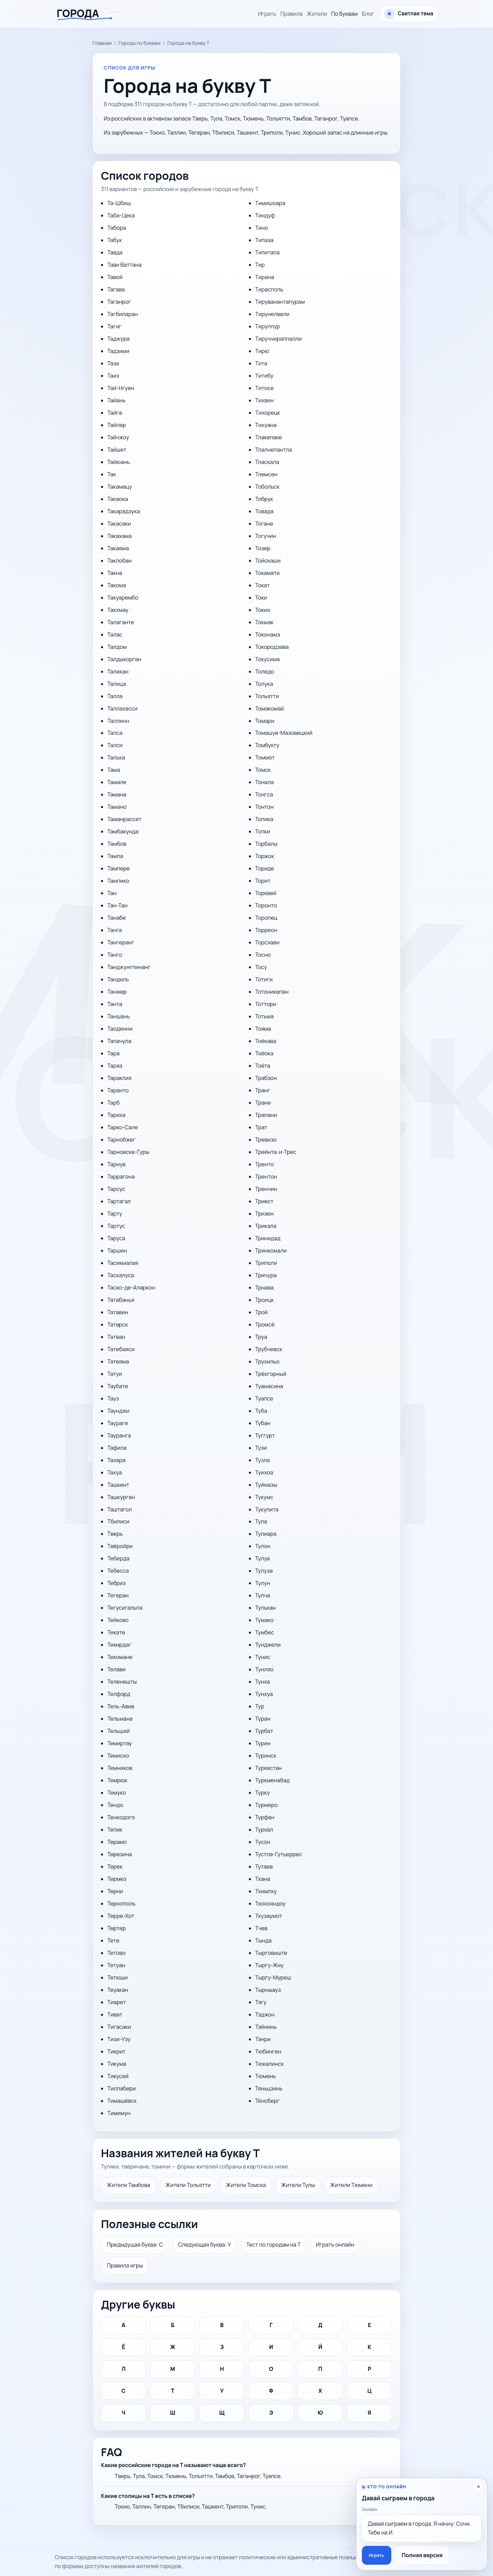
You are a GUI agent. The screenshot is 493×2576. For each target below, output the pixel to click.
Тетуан (116, 1965)
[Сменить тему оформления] (408, 13)
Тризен (264, 1213)
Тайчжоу (118, 437)
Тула (261, 1521)
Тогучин (265, 536)
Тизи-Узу (118, 2039)
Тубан (262, 1423)
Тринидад (267, 1238)
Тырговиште (271, 1953)
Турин (262, 1743)
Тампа (115, 856)
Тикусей (117, 2076)
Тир (260, 264)
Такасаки (119, 523)
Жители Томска (246, 2185)
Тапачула (119, 1041)
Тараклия (119, 1078)
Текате (116, 1632)
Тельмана (119, 1718)
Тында (263, 1940)
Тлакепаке (268, 437)
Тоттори (265, 1004)
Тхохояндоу (270, 1903)
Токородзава (272, 647)
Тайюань (118, 462)
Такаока (117, 499)
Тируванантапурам (280, 301)
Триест (264, 1201)
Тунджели (267, 1644)
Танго (114, 954)
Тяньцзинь (268, 2088)
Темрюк (117, 1780)
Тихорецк (267, 412)
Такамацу (119, 486)
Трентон (266, 1176)
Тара (113, 1053)
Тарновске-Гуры (128, 1152)
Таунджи (118, 1411)
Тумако (264, 1620)
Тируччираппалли (278, 338)
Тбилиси (118, 1521)
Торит (262, 880)
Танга (114, 930)
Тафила (116, 1448)
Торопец (266, 917)
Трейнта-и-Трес (275, 1152)
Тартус (116, 1226)
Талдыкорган (124, 659)
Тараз (114, 1065)
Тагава (116, 289)
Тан (111, 893)
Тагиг (114, 326)
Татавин (117, 1312)
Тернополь (121, 1903)
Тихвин (264, 400)
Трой (261, 1312)
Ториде (264, 868)
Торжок (264, 856)
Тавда (114, 252)
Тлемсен (266, 474)
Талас (114, 634)
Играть (267, 13)
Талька (116, 757)
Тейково (117, 1620)
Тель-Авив (120, 1706)
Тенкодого (121, 1817)
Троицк (264, 1300)
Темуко (116, 1792)
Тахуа (114, 1472)
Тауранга (119, 1435)
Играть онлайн (335, 2244)
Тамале (116, 782)
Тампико (118, 880)
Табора (116, 227)
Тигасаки (119, 2027)
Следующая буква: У (204, 2244)
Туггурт (265, 1435)
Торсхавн (267, 942)
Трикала (265, 1226)
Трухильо (267, 1361)
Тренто (264, 1164)
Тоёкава (265, 1041)
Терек (115, 1866)
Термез (116, 1879)
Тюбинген (268, 2051)
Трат (261, 1127)
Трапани (266, 1115)
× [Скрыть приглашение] (478, 2486)
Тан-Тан (117, 905)
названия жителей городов (146, 2566)
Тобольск (267, 486)
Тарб (113, 1102)
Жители (317, 13)
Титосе (264, 388)
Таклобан (119, 560)
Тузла (262, 1460)
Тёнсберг (267, 2100)
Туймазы (266, 1484)
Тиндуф (265, 215)
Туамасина (269, 1386)
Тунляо (264, 1669)
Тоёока (264, 1053)
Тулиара (265, 1533)
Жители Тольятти (188, 2185)
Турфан (264, 1817)
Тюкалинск (269, 2064)
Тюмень (265, 2076)
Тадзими (118, 351)
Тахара (116, 1460)
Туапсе (264, 1398)
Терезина (119, 1854)
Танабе (116, 917)
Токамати (267, 573)
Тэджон (264, 2014)
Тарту (114, 1213)
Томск (263, 770)
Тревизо (266, 1139)
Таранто (118, 1090)
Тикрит (116, 2051)
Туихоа (264, 1472)
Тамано (116, 807)
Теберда (118, 1558)
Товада (264, 511)
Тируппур (267, 326)
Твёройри (119, 1546)
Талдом (117, 647)
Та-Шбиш (119, 203)
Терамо (117, 1842)
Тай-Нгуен (120, 388)
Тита (261, 363)
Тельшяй (118, 1731)
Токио (262, 610)
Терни (115, 1891)
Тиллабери (121, 2088)
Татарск (117, 1324)
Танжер (116, 991)
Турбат (264, 1731)
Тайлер (116, 425)
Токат (262, 585)
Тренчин (266, 1189)
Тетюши (117, 1977)
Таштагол (119, 1509)
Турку (262, 1792)
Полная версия (422, 2555)
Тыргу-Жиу (269, 1965)
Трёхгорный (270, 1374)
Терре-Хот (120, 1916)
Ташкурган (121, 1497)
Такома (116, 585)
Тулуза (264, 1570)
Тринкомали (271, 1250)
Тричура (266, 1275)
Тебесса (118, 1570)
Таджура (118, 338)
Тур (259, 1706)
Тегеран (117, 1595)
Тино (261, 227)
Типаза (264, 240)
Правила (291, 13)
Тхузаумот (268, 1916)
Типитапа (267, 252)
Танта (114, 1004)
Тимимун (118, 2113)
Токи (261, 597)
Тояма (263, 1028)
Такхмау (117, 610)
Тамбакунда (122, 831)
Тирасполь (269, 289)
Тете (113, 1940)
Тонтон (264, 807)
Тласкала (267, 462)
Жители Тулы (298, 2185)
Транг (262, 1090)
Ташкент (118, 1484)
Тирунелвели (272, 314)
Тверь (115, 1533)
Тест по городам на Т (273, 2244)
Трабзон (266, 1078)
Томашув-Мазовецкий (283, 733)
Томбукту (267, 745)
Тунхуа (264, 1694)
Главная (102, 42)
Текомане (119, 1657)
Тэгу (260, 2002)
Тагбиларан (122, 314)
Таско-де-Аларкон (131, 1287)
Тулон (262, 1546)
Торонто (266, 905)
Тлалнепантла (273, 449)
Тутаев (264, 1866)
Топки (262, 831)
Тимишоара (270, 203)
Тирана (264, 277)
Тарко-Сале (122, 1127)
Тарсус (116, 1189)
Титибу (264, 375)
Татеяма (118, 1361)
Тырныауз (268, 1990)
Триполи (266, 1263)
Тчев (261, 1928)
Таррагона (121, 1176)
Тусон (262, 1842)
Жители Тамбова (128, 2185)
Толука (264, 684)
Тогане (264, 523)
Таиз (113, 375)
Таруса (116, 1238)
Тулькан (265, 1607)
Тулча (262, 1595)
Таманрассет (124, 819)
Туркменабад (272, 1780)
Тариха (116, 1115)
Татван (116, 1337)
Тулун (262, 1583)
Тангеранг (120, 942)
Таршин (117, 1250)
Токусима (267, 659)
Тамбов (116, 843)
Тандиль (118, 979)
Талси (114, 745)
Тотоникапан (272, 991)
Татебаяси (121, 1349)
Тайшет (116, 449)
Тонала (264, 782)
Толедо (264, 671)
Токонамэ (267, 634)
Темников (119, 1768)
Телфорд (118, 1694)
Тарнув (116, 1164)
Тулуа (262, 1558)
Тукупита (266, 1509)
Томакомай (269, 708)
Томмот (265, 757)
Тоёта (262, 1065)
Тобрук (264, 499)
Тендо (115, 1805)
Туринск (265, 1755)
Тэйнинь (266, 2027)
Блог (368, 13)
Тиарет (116, 2002)
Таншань (118, 1016)
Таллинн (118, 721)
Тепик (114, 1829)
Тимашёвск (121, 2100)
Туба (261, 1411)
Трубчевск (268, 1349)
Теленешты (122, 1681)
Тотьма (264, 1016)
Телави (116, 1669)
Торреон (266, 930)
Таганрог (119, 301)
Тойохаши (267, 560)
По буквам (344, 13)
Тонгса (264, 794)
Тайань (116, 400)
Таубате (117, 1386)
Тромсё (265, 1324)
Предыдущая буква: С (135, 2244)
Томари (264, 721)
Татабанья (120, 1300)
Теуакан (117, 1990)
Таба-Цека (121, 215)
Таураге (117, 1423)
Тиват (114, 2014)
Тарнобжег (121, 1139)
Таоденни (119, 1028)
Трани (263, 1102)
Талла (115, 696)
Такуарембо (122, 597)
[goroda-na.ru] (90, 13)
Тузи (261, 1448)
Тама (113, 770)
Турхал (264, 1829)
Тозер (262, 548)
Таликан (117, 671)
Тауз (112, 1398)
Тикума (116, 2064)
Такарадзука (123, 511)
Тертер (116, 1928)
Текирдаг (119, 1644)
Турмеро (266, 1805)
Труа (261, 1337)
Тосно (263, 954)
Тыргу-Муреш (273, 1977)
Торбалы (266, 843)
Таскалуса (120, 1275)
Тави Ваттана (124, 264)
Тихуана (265, 425)
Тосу (261, 967)
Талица (116, 684)
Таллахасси (122, 708)
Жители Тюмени (351, 2185)
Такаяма (118, 548)
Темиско (118, 1755)
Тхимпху (266, 1891)
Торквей (265, 893)
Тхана (262, 1879)
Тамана (116, 794)
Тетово (116, 1953)
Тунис (262, 1657)
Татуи (114, 1374)
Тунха (262, 1681)
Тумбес (264, 1632)
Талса (114, 733)
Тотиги (264, 979)
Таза (113, 363)
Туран (262, 1718)
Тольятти (267, 696)
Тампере (118, 868)
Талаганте (120, 622)
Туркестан (268, 1768)
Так (111, 474)
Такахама (119, 536)
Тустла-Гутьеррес (278, 1854)
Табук (114, 240)
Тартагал (119, 1201)
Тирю (262, 351)
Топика (264, 819)
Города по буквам (139, 42)
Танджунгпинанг (128, 967)
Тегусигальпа (124, 1607)
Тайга (114, 412)
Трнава (264, 1287)
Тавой (114, 277)
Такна (114, 573)
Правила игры (125, 2265)
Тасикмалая (122, 1263)
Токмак (264, 622)
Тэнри (262, 2039)
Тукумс (264, 1497)
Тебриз (116, 1583)
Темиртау (119, 1743)
